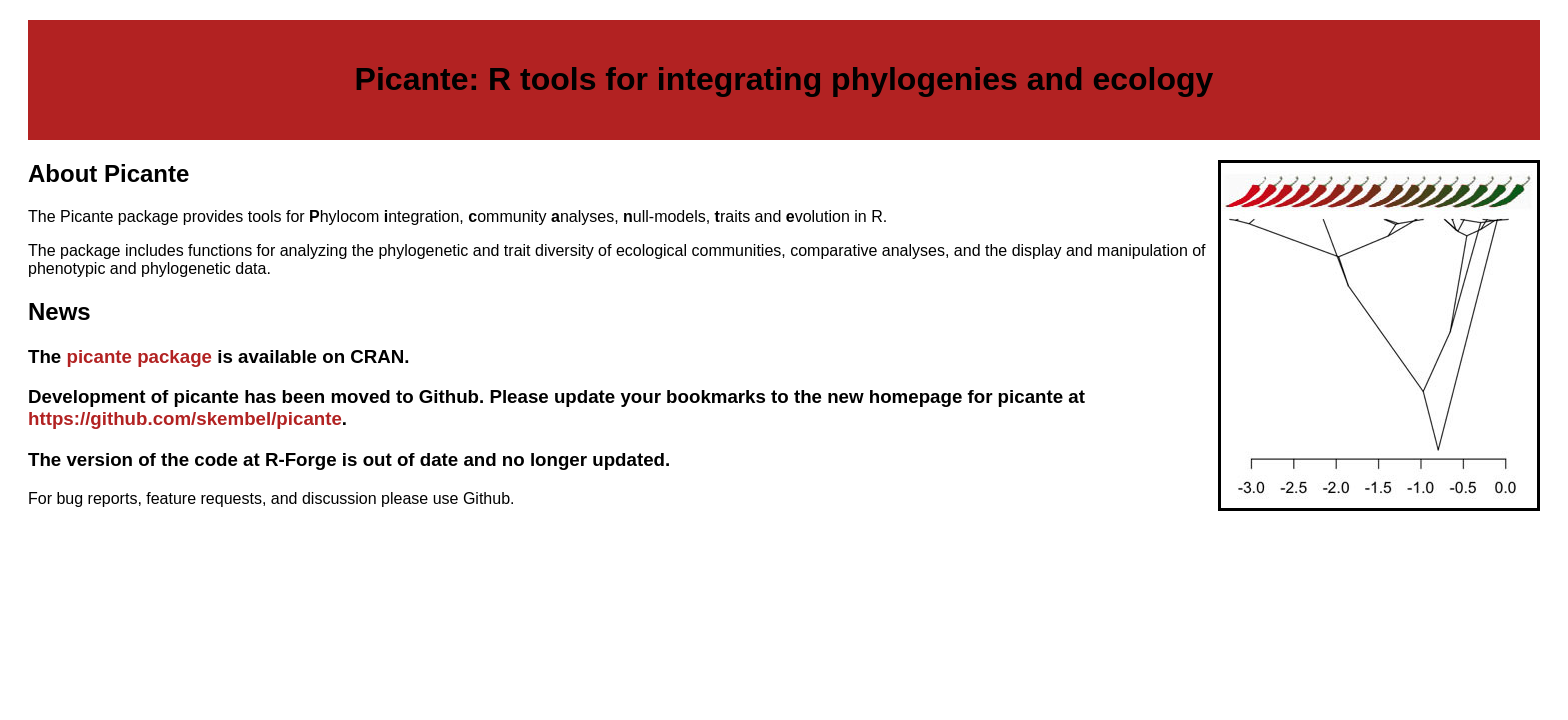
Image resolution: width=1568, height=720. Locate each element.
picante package (139, 356)
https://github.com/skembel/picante (185, 418)
